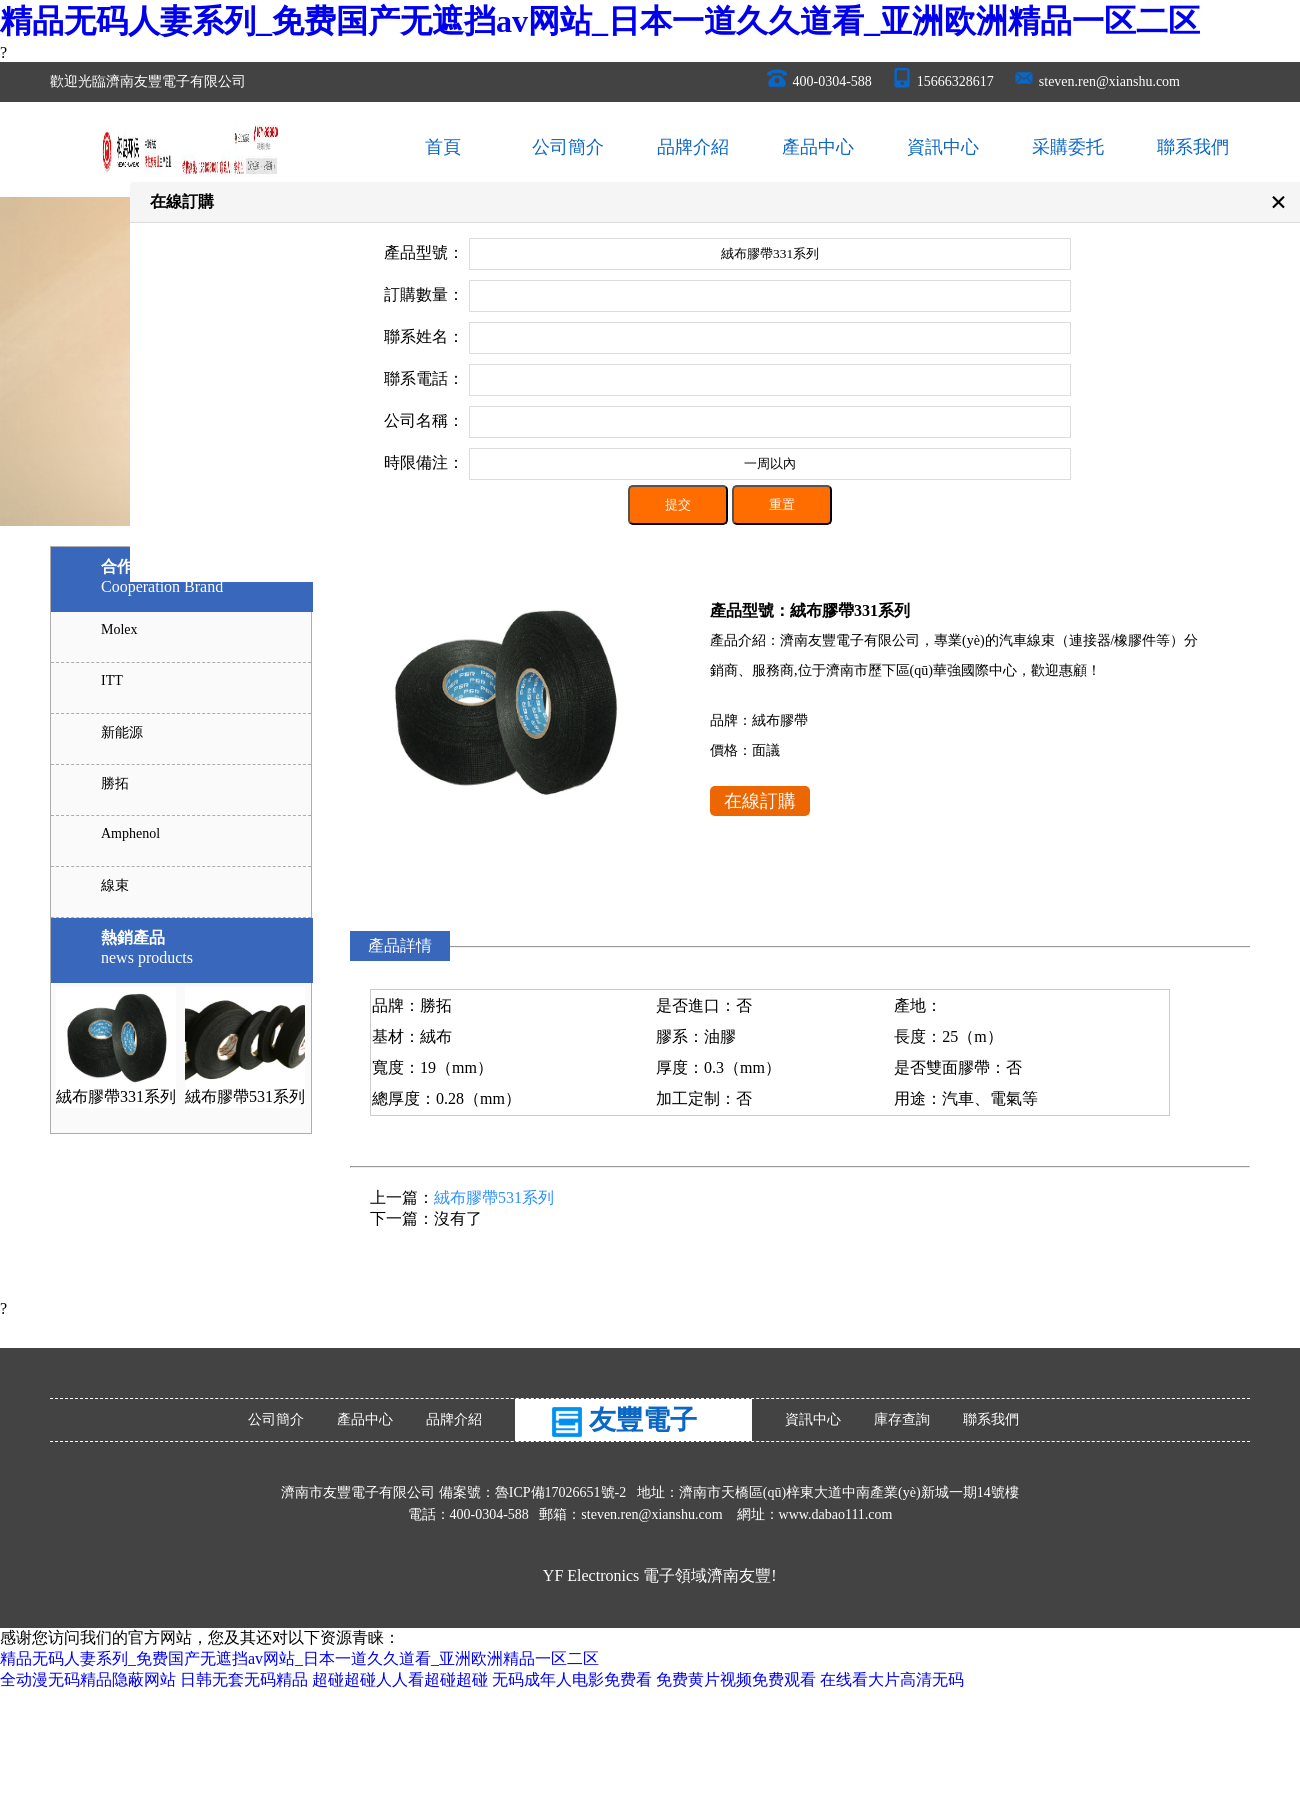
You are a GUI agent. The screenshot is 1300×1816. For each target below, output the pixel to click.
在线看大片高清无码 (892, 1679)
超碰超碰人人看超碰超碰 (400, 1679)
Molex (119, 629)
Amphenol (130, 833)
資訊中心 (943, 147)
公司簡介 (568, 147)
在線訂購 (760, 801)
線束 (115, 885)
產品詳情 (400, 945)
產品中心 (818, 147)
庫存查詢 (902, 1419)
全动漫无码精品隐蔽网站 (88, 1679)
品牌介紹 (693, 147)
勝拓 (115, 783)
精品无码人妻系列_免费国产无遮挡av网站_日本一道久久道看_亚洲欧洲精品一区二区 (600, 21)
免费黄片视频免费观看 (736, 1679)
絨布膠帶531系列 (245, 1096)
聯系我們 (1193, 147)
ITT (112, 680)
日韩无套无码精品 (244, 1679)
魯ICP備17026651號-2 (562, 1492)
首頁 (443, 147)
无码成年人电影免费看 (572, 1679)
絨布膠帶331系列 (116, 1096)
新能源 (122, 732)
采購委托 (1068, 147)
